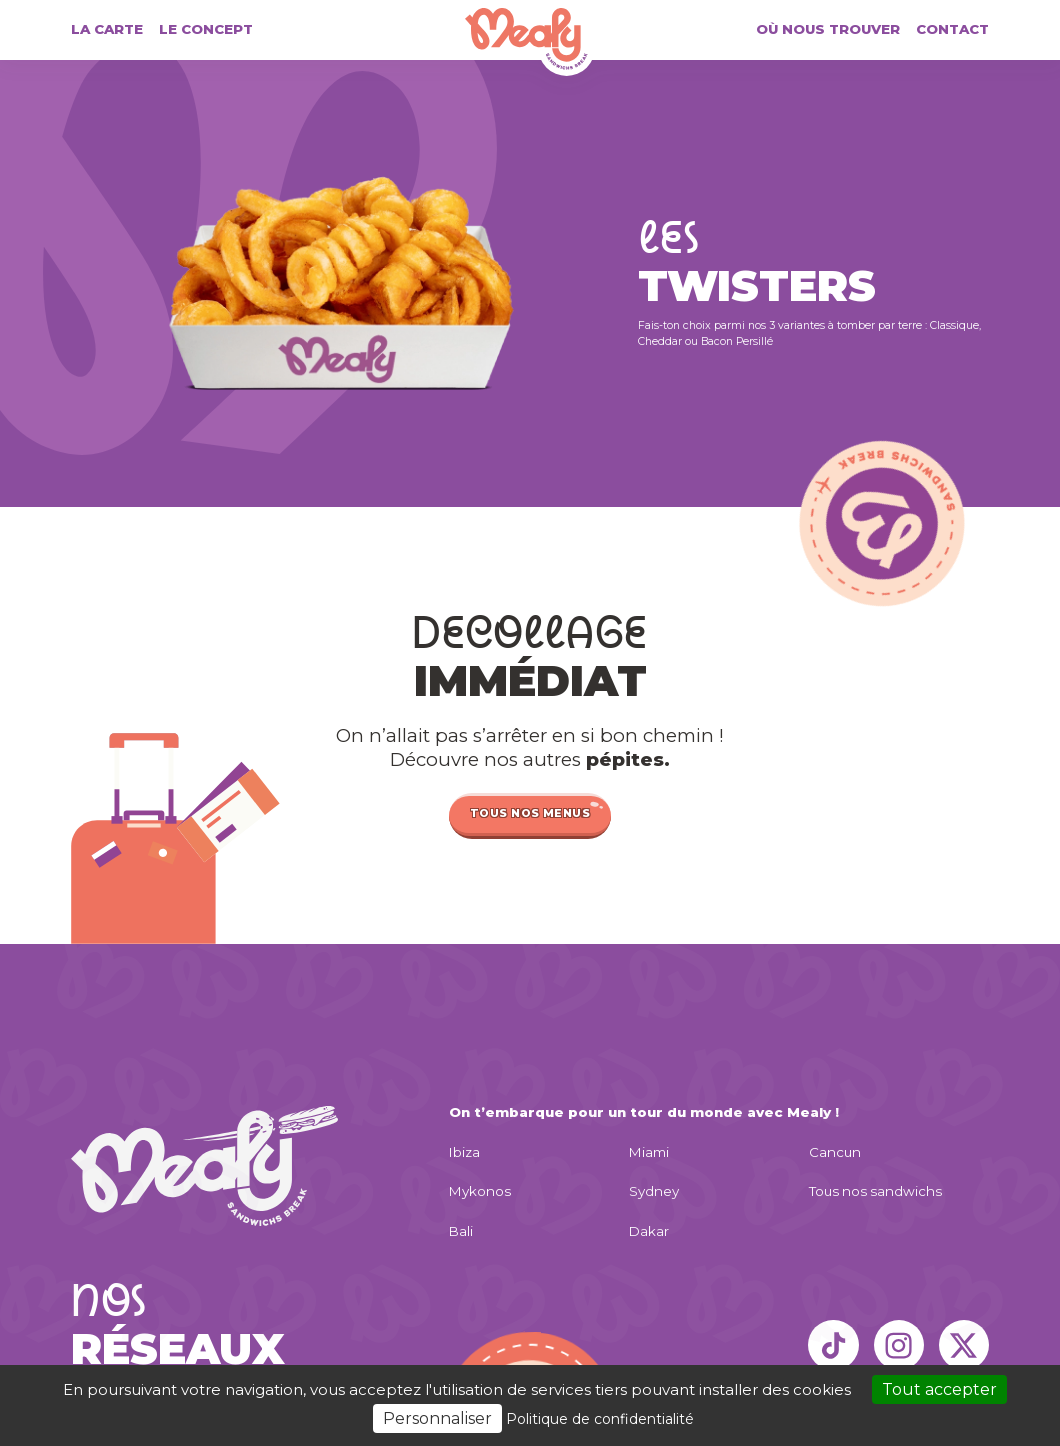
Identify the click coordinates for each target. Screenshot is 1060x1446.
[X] (964, 1345)
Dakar (649, 1231)
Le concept (206, 29)
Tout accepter (939, 1389)
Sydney (654, 1191)
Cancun (835, 1152)
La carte (107, 29)
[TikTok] (833, 1345)
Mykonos (480, 1191)
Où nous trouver (828, 29)
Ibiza (464, 1152)
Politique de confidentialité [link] (600, 1419)
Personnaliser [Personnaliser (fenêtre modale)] (437, 1418)
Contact (952, 29)
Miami (649, 1152)
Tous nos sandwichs (875, 1191)
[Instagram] (899, 1345)
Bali (461, 1231)
